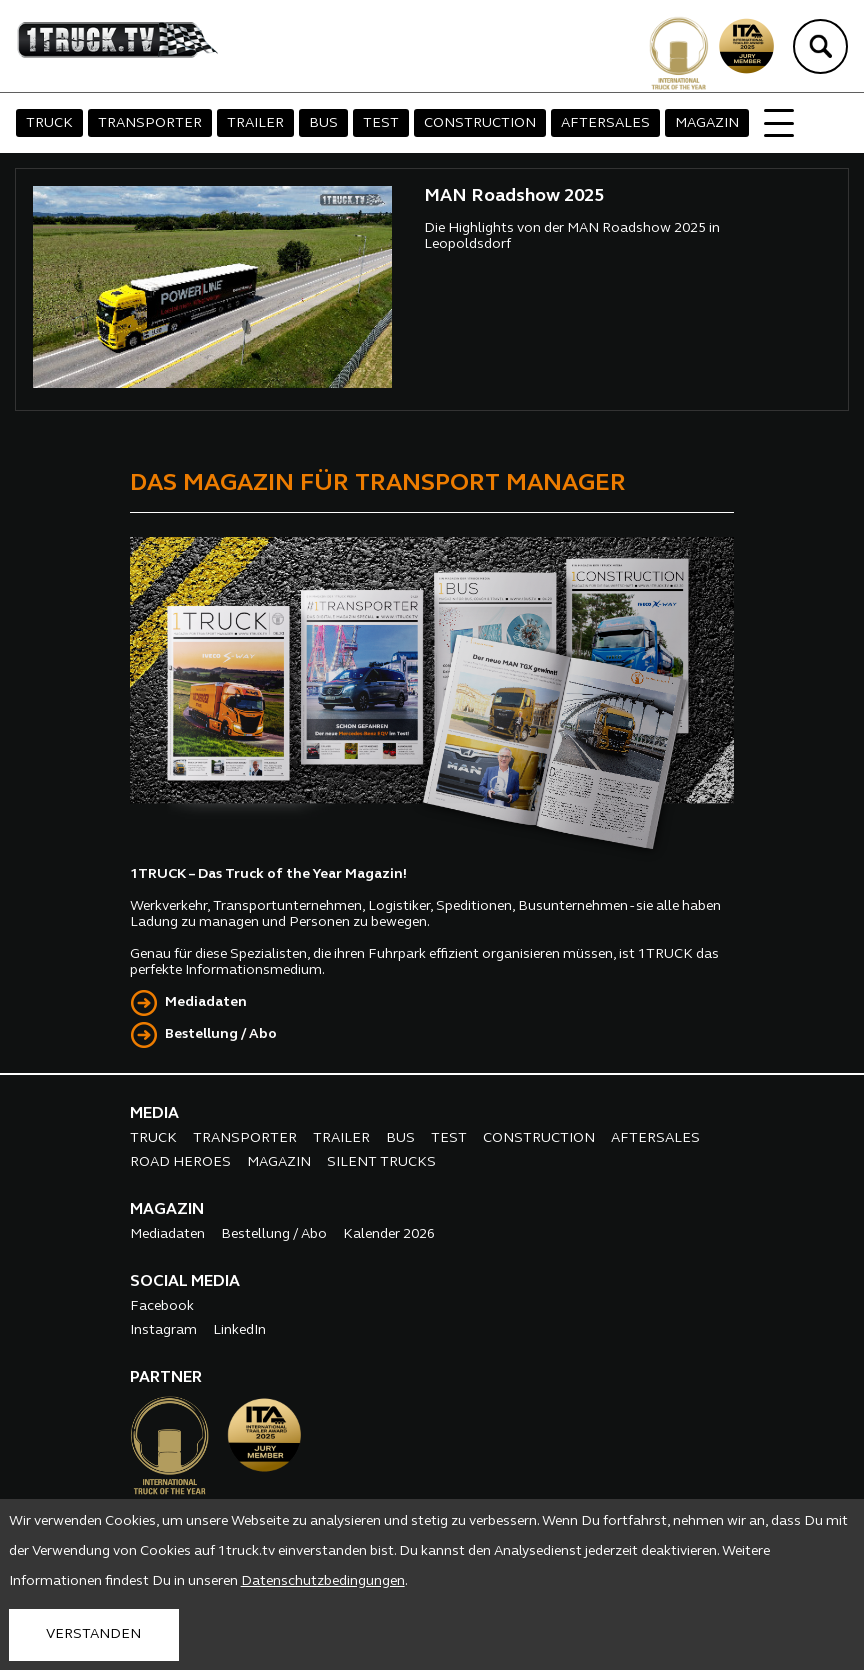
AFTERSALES (605, 123)
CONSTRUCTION (480, 123)
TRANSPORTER (150, 123)
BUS (323, 123)
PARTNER (166, 1378)
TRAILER (255, 123)
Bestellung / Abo (221, 1034)
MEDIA (154, 1114)
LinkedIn (239, 1330)
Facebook (162, 1306)
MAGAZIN (707, 123)
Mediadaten (206, 1002)
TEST (381, 123)
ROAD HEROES (180, 1162)
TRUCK (49, 123)
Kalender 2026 (389, 1234)
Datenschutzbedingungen (323, 1581)
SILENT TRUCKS (381, 1162)
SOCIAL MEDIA (185, 1282)
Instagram (163, 1330)
